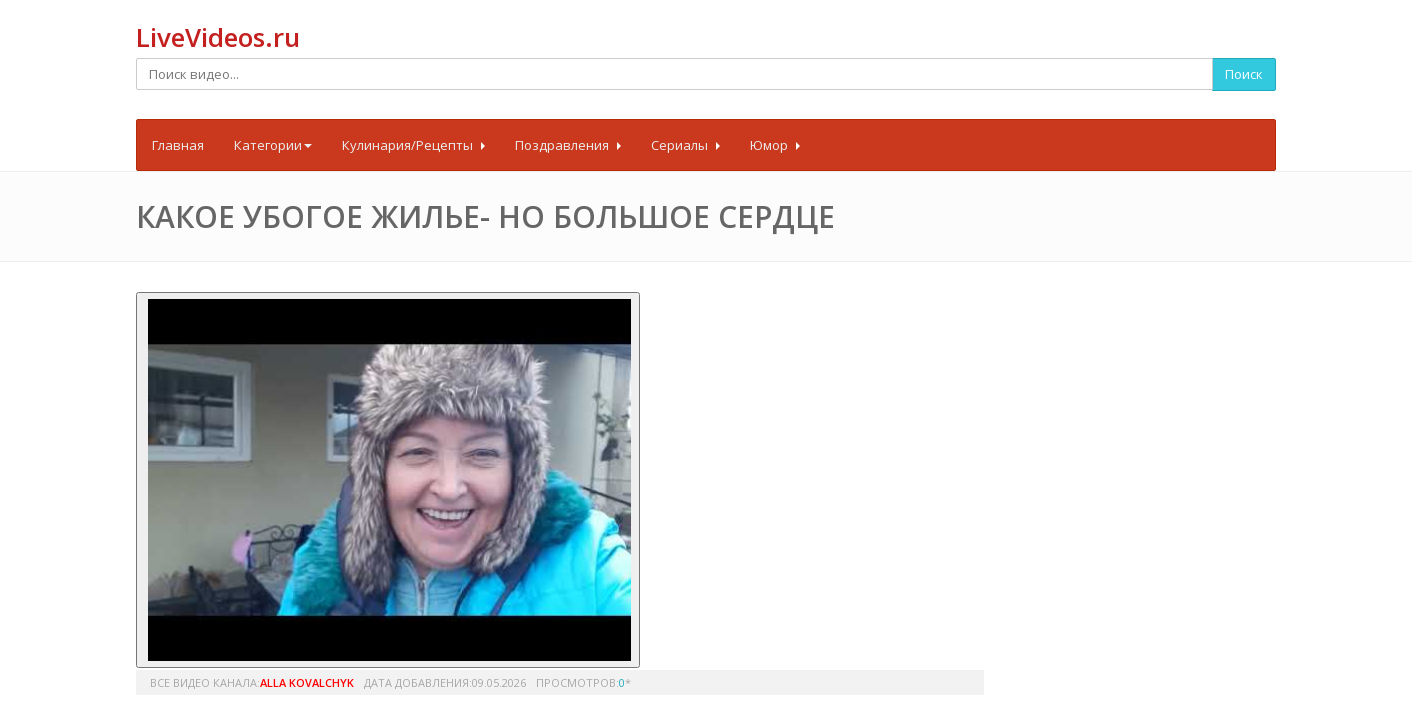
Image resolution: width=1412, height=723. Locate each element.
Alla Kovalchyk (307, 682)
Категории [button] (273, 145)
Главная (178, 145)
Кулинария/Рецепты (413, 145)
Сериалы (685, 145)
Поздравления (568, 145)
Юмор (775, 145)
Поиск (1244, 74)
